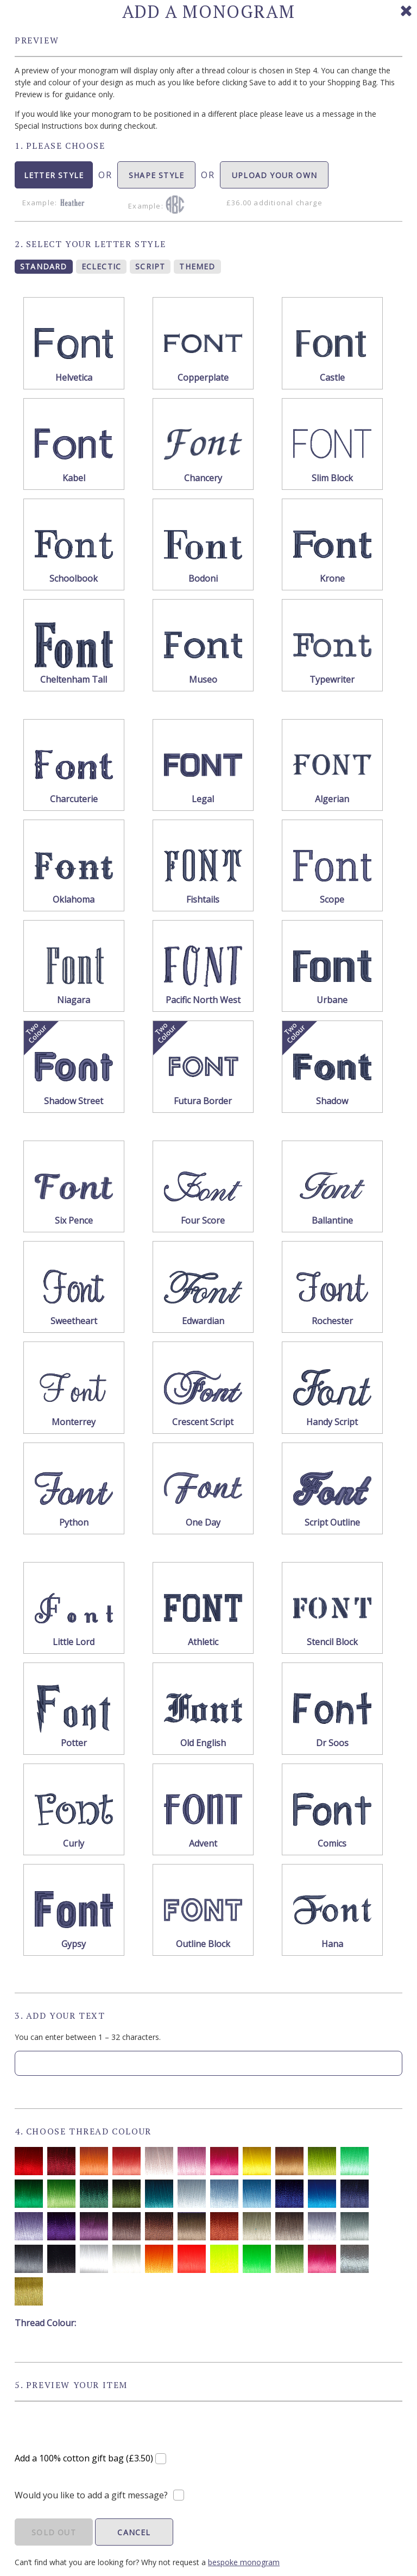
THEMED (197, 266)
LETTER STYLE (54, 179)
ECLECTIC (101, 266)
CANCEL (133, 2532)
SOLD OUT (53, 2532)
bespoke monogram (244, 2562)
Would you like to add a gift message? (91, 2495)
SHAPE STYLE (156, 179)
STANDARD (43, 266)
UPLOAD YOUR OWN (274, 179)
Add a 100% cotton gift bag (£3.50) (85, 2458)
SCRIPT (150, 266)
